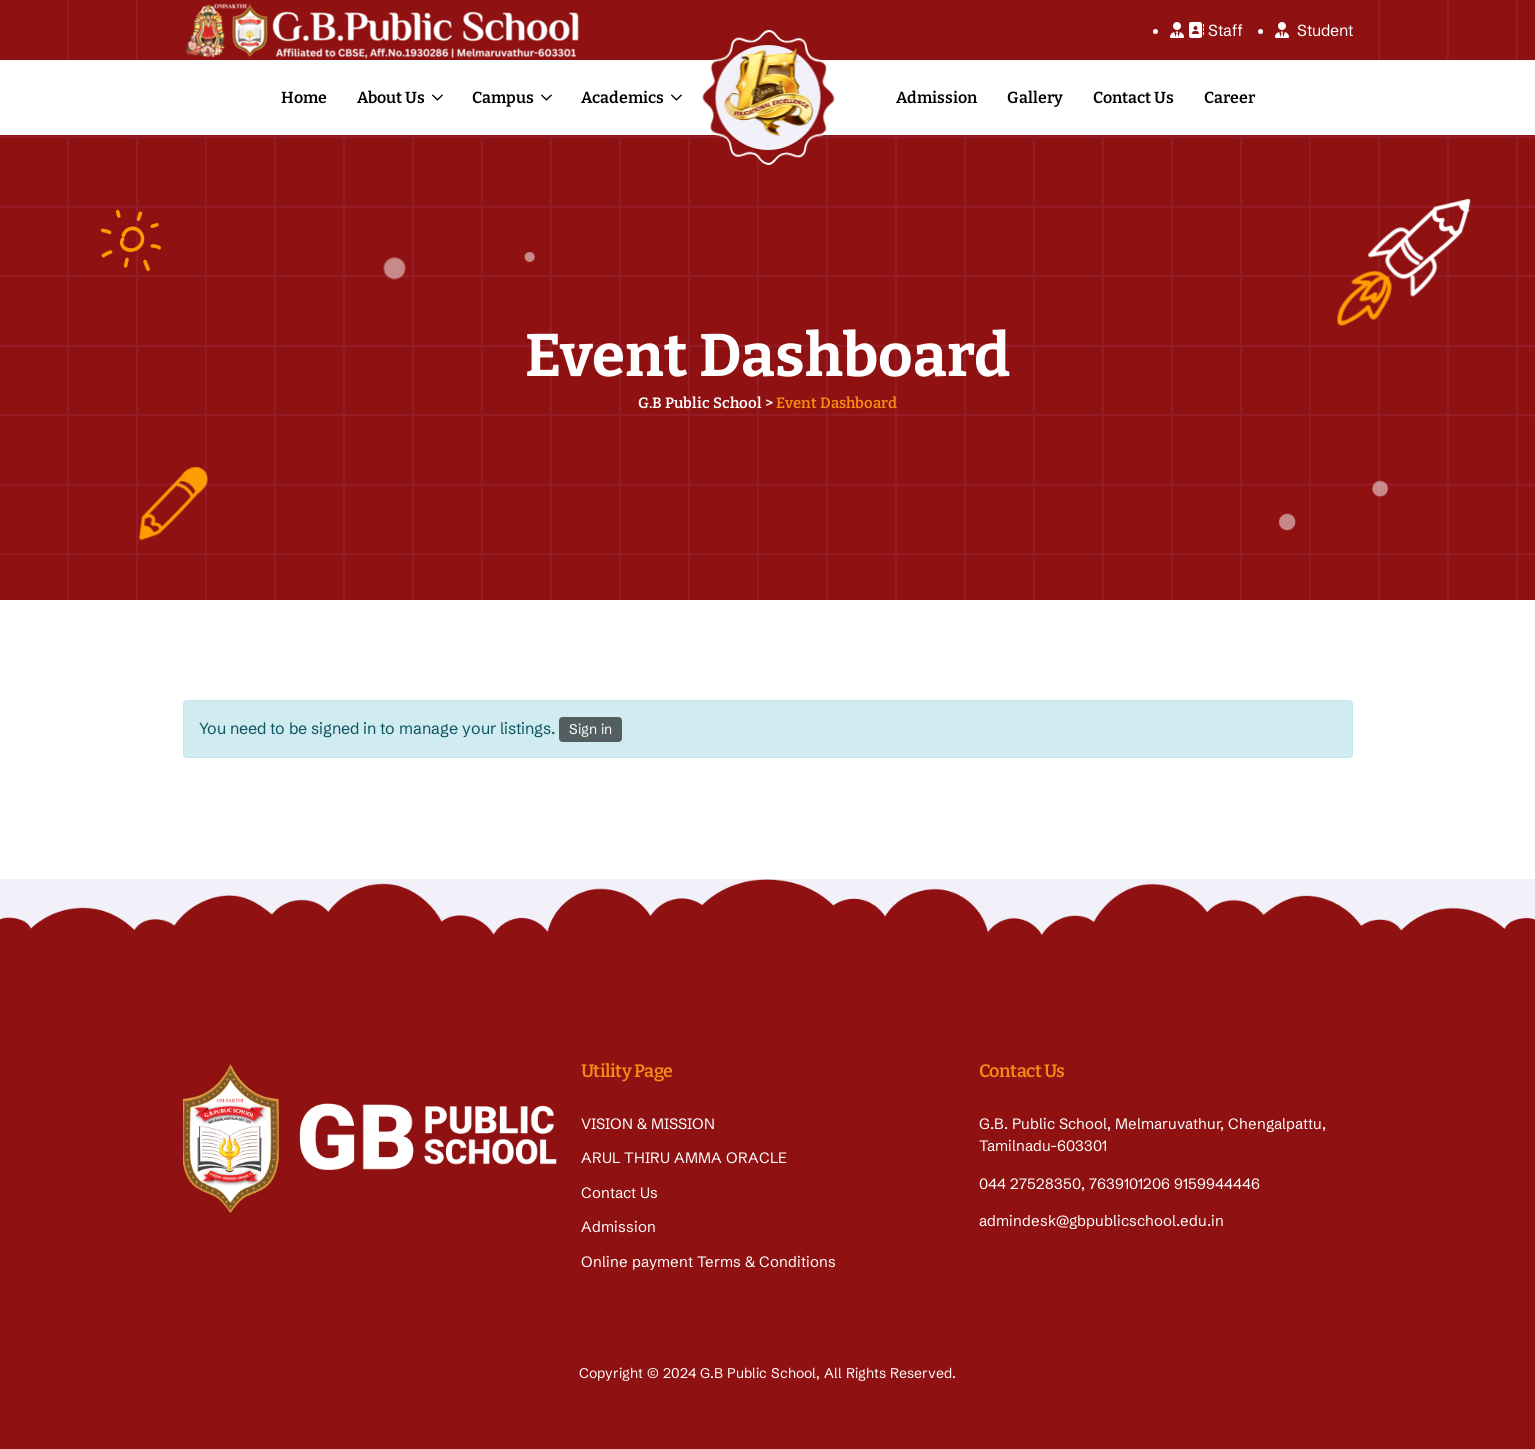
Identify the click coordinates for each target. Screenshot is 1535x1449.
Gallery (1035, 97)
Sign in (590, 729)
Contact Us (1133, 97)
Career (1229, 97)
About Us (391, 97)
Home (304, 97)
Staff (1206, 30)
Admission (936, 97)
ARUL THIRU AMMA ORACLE (684, 1157)
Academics (622, 97)
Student (1314, 30)
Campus (503, 97)
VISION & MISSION (648, 1123)
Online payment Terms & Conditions (708, 1261)
